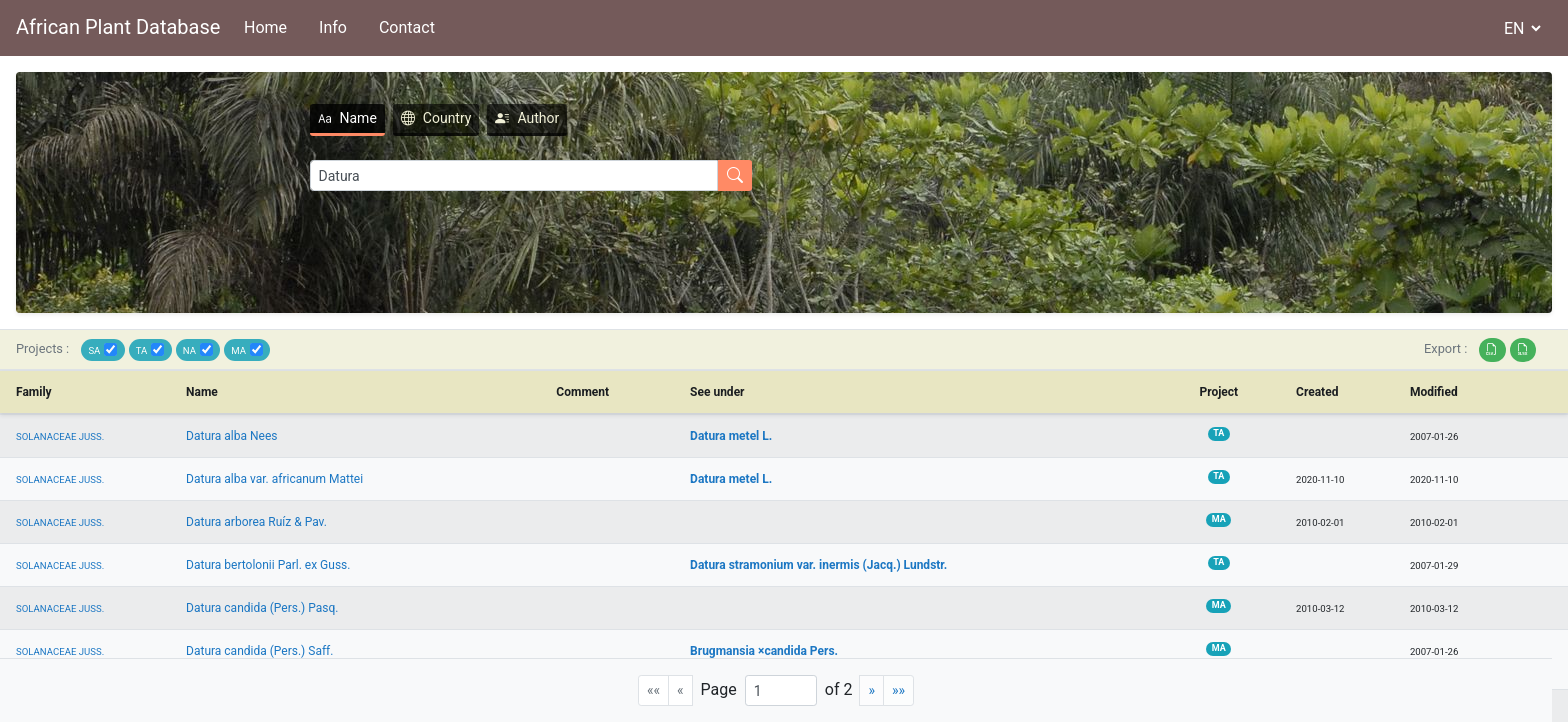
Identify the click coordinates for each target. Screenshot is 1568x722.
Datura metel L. (731, 436)
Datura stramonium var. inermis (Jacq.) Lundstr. (818, 565)
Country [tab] (361, 118)
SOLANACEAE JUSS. (60, 436)
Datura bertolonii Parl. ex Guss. (268, 565)
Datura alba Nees (231, 436)
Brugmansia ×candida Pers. (764, 651)
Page (719, 689)
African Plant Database (118, 27)
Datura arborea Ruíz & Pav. (256, 522)
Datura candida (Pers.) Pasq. (262, 608)
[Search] (439, 175)
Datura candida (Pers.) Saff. (259, 651)
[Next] (871, 690)
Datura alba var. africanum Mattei (274, 479)
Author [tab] (452, 118)
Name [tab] (272, 118)
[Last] (898, 690)
